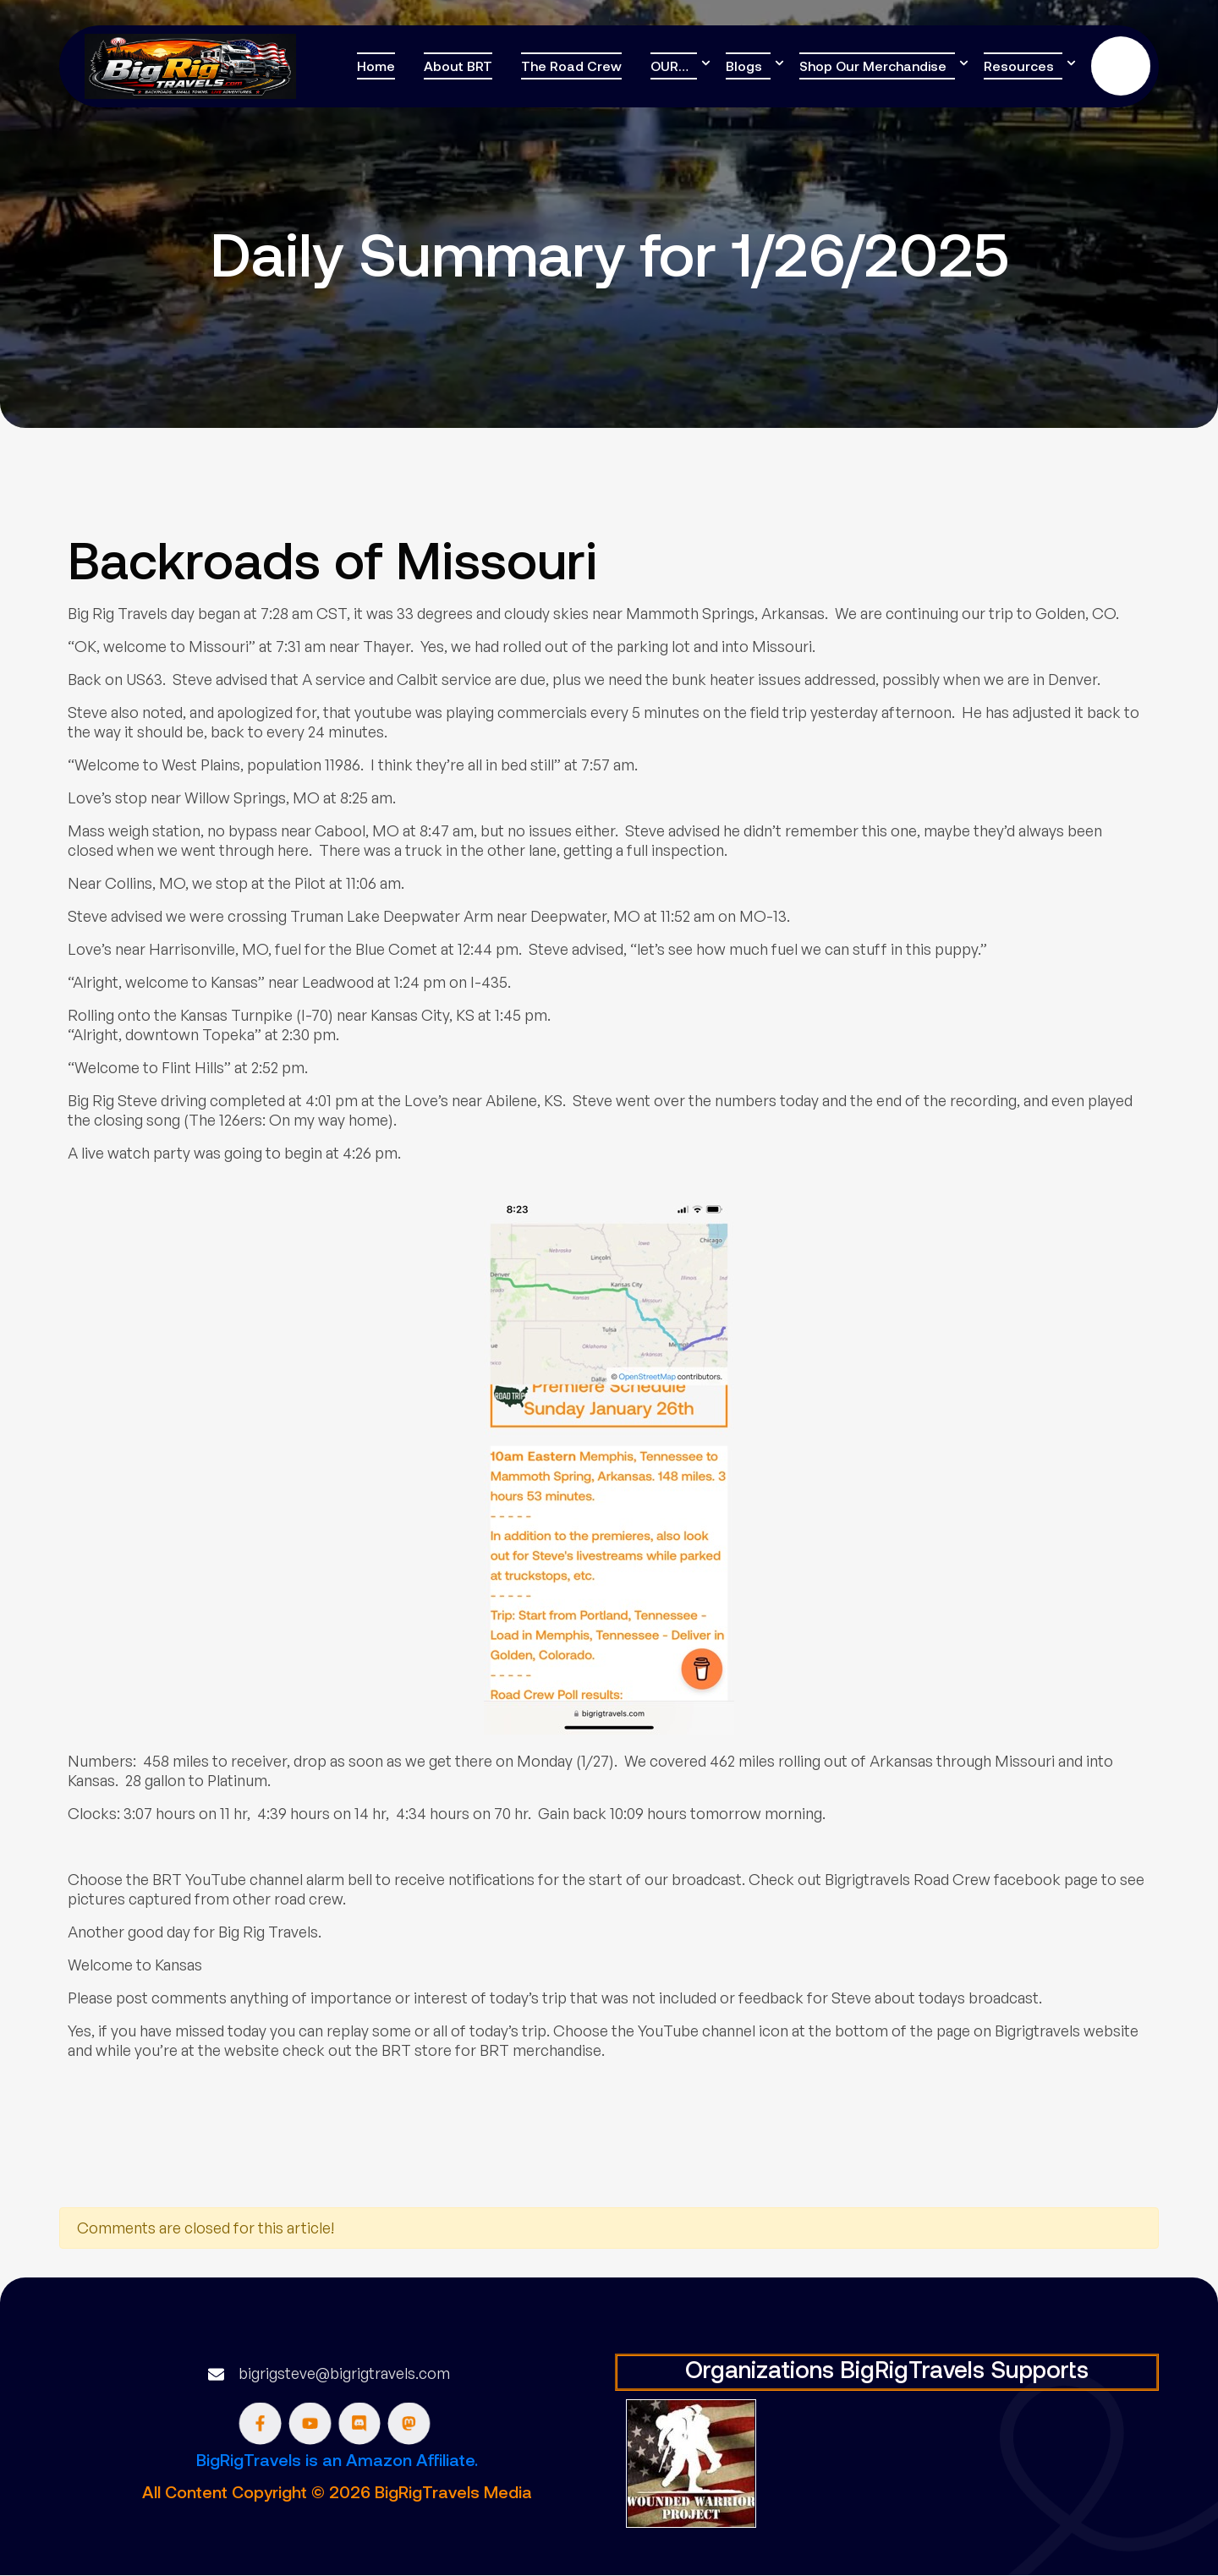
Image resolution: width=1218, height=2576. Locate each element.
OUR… (669, 66)
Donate (1120, 66)
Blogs (744, 66)
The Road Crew (571, 66)
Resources (1019, 66)
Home (376, 66)
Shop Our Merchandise (872, 66)
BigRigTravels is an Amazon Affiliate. (337, 2459)
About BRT (458, 66)
